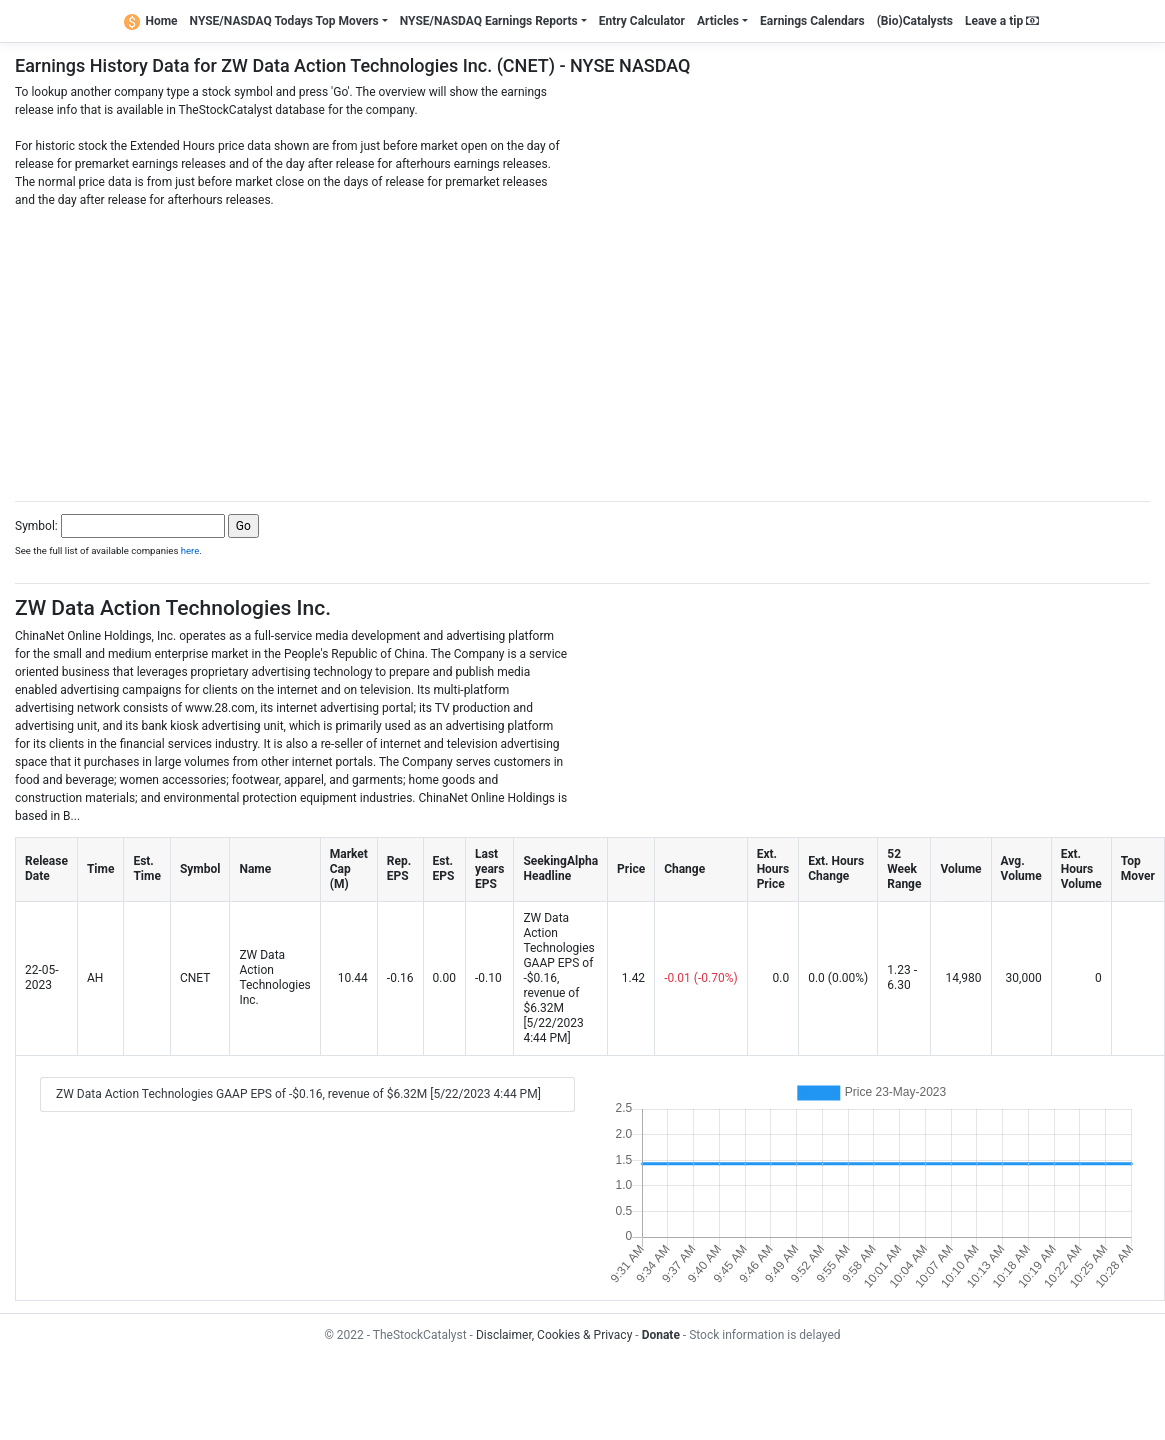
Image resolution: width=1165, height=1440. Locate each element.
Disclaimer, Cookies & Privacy (554, 1335)
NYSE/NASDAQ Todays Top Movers (284, 21)
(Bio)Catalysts (915, 21)
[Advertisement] (583, 349)
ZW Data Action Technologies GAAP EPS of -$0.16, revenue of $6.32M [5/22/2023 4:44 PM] (298, 1094)
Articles (718, 21)
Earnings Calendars (812, 21)
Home (151, 21)
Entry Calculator (642, 21)
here (190, 550)
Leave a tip (1002, 21)
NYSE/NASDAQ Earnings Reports (489, 21)
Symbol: (36, 526)
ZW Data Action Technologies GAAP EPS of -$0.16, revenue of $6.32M (558, 963)
